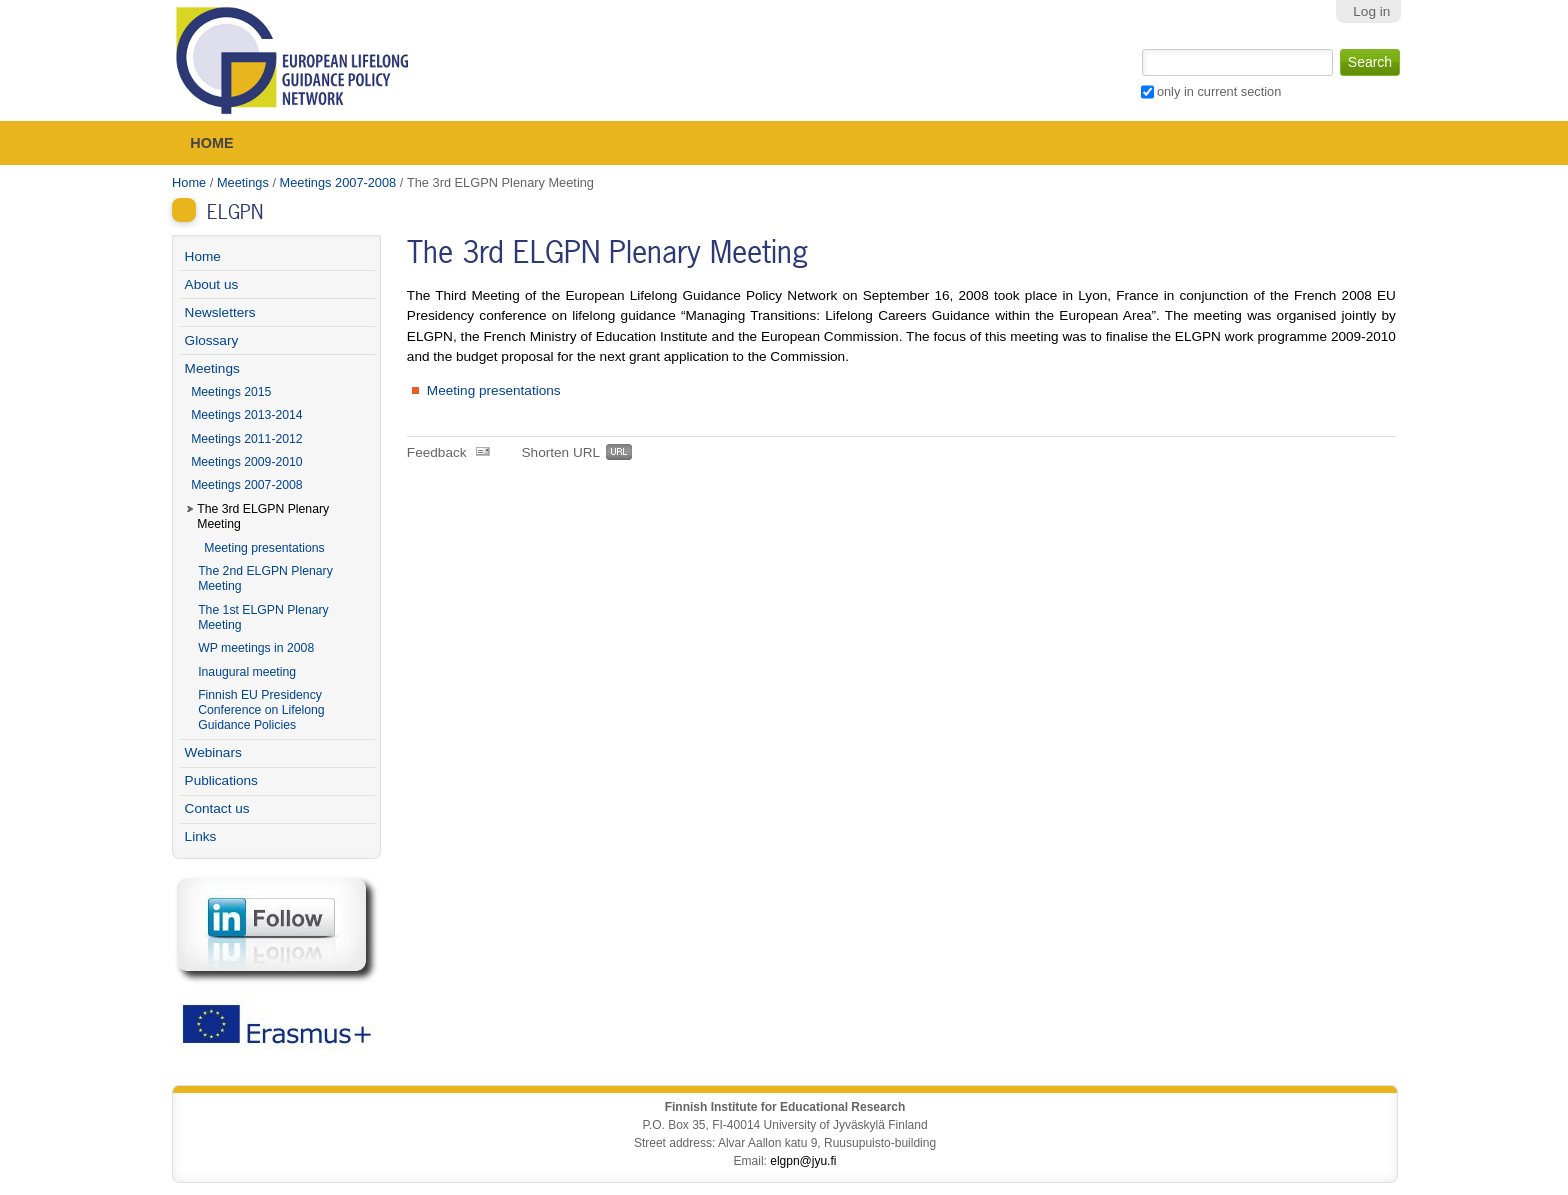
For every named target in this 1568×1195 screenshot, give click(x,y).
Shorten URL (561, 452)
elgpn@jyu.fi (803, 1161)
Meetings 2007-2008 (338, 182)
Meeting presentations (494, 390)
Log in (1371, 11)
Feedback (437, 452)
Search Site (1139, 47)
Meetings (243, 182)
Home (211, 143)
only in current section (1219, 91)
